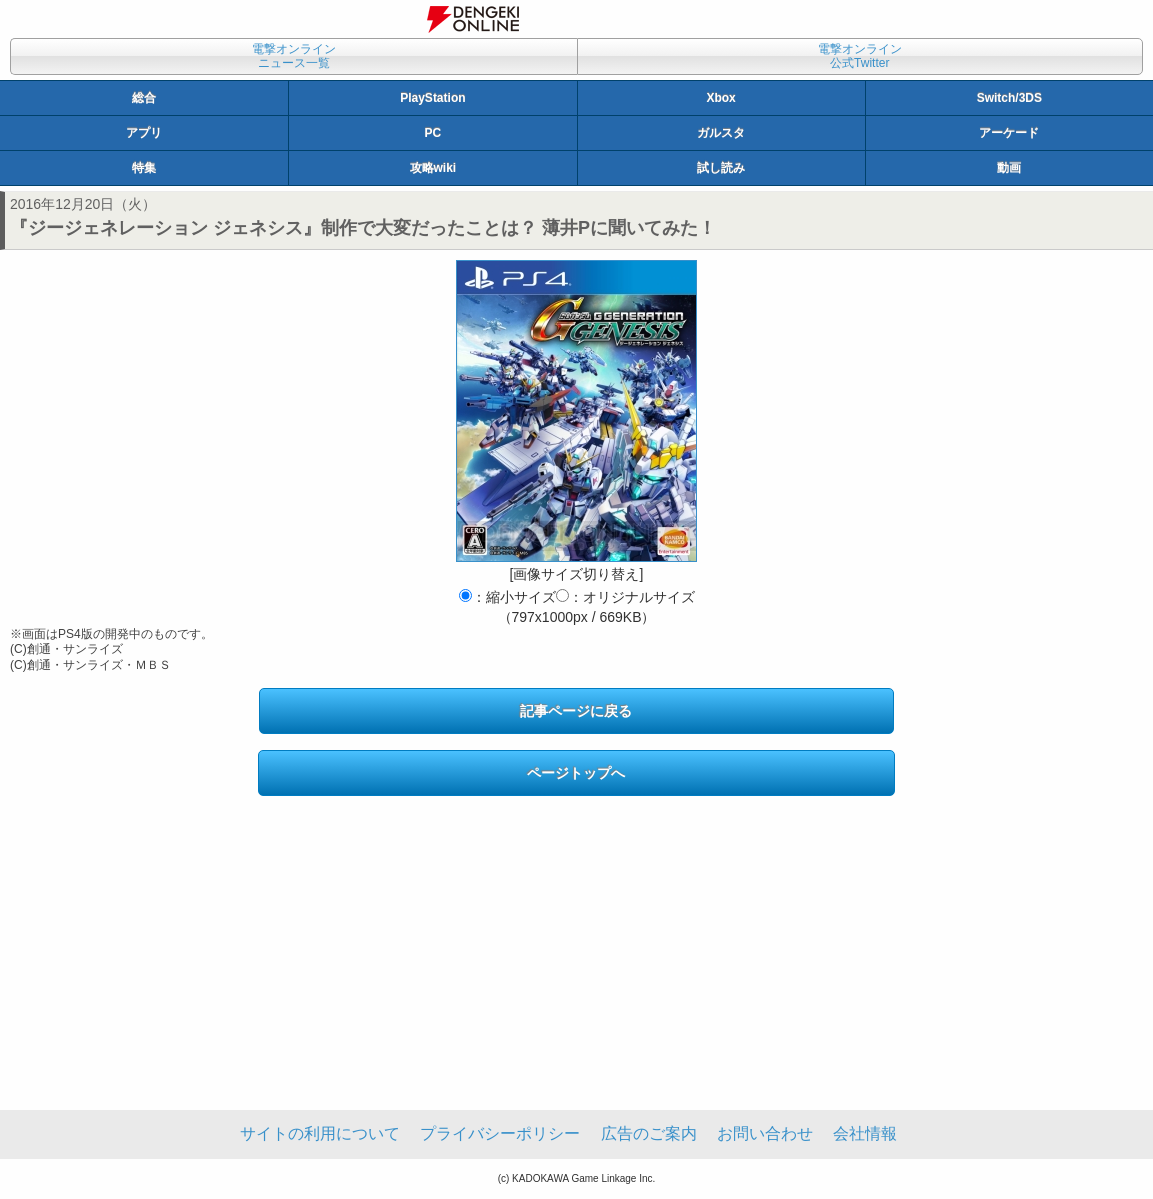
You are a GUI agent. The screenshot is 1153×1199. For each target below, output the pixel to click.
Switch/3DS (1009, 98)
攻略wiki (433, 168)
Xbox (720, 98)
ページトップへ (576, 773)
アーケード (1009, 133)
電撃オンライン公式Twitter (860, 56)
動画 (1009, 168)
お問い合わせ (765, 1133)
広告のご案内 (649, 1133)
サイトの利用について (320, 1133)
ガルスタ (721, 133)
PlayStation (432, 98)
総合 (144, 98)
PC (433, 133)
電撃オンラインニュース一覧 (294, 56)
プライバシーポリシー (500, 1133)
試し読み (721, 168)
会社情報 (865, 1133)
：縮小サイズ (507, 597)
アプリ (144, 133)
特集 (144, 168)
